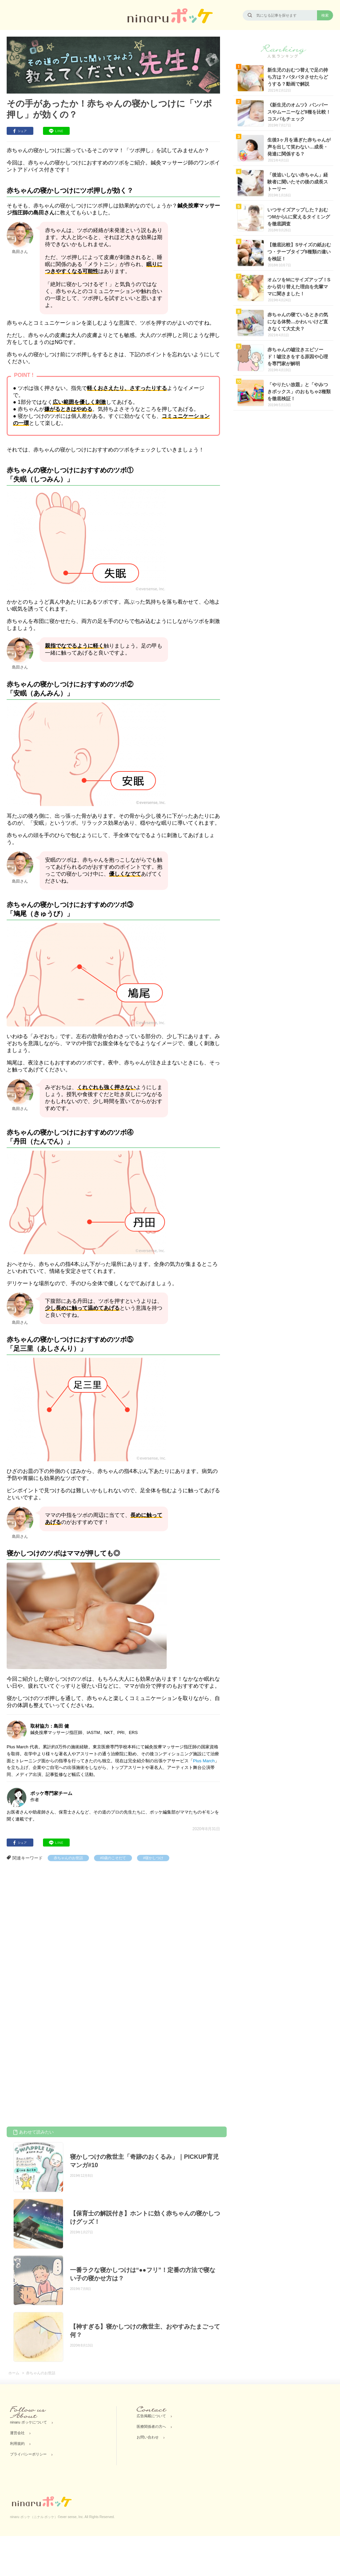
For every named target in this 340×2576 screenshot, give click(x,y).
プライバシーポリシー (28, 2454)
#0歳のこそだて (113, 1858)
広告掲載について (151, 2416)
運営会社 (17, 2433)
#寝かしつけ (153, 1858)
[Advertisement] (69, 1931)
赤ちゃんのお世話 (68, 1858)
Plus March (204, 1760)
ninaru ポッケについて (28, 2422)
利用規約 (17, 2443)
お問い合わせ (148, 2437)
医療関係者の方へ (151, 2427)
